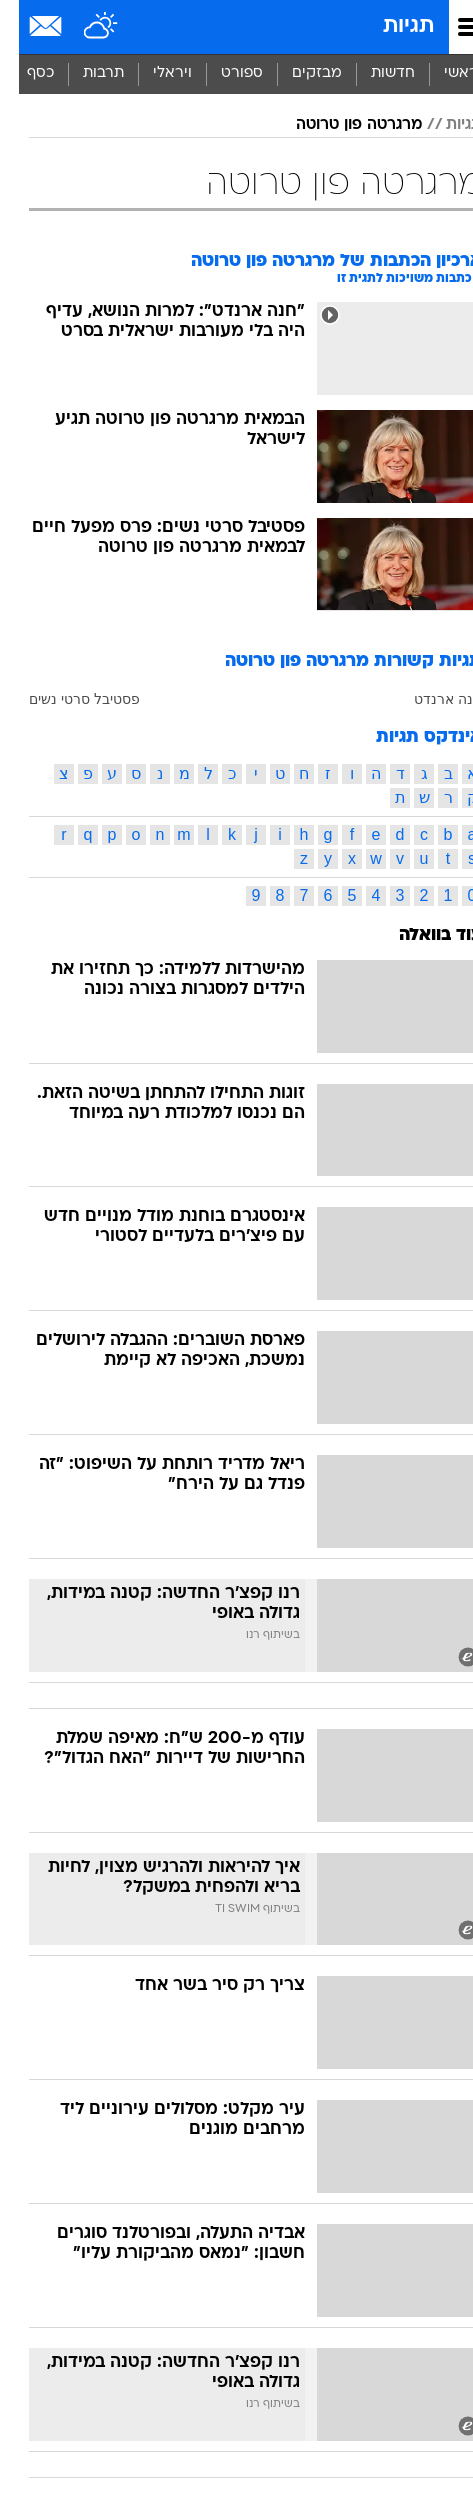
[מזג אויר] (82, 27)
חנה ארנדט (429, 699)
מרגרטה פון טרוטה (340, 125)
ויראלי (153, 73)
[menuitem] (373, 74)
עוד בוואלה (421, 935)
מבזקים (298, 73)
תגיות (389, 26)
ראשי (442, 73)
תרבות (84, 73)
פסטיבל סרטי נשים (65, 699)
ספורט (223, 73)
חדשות (374, 73)
